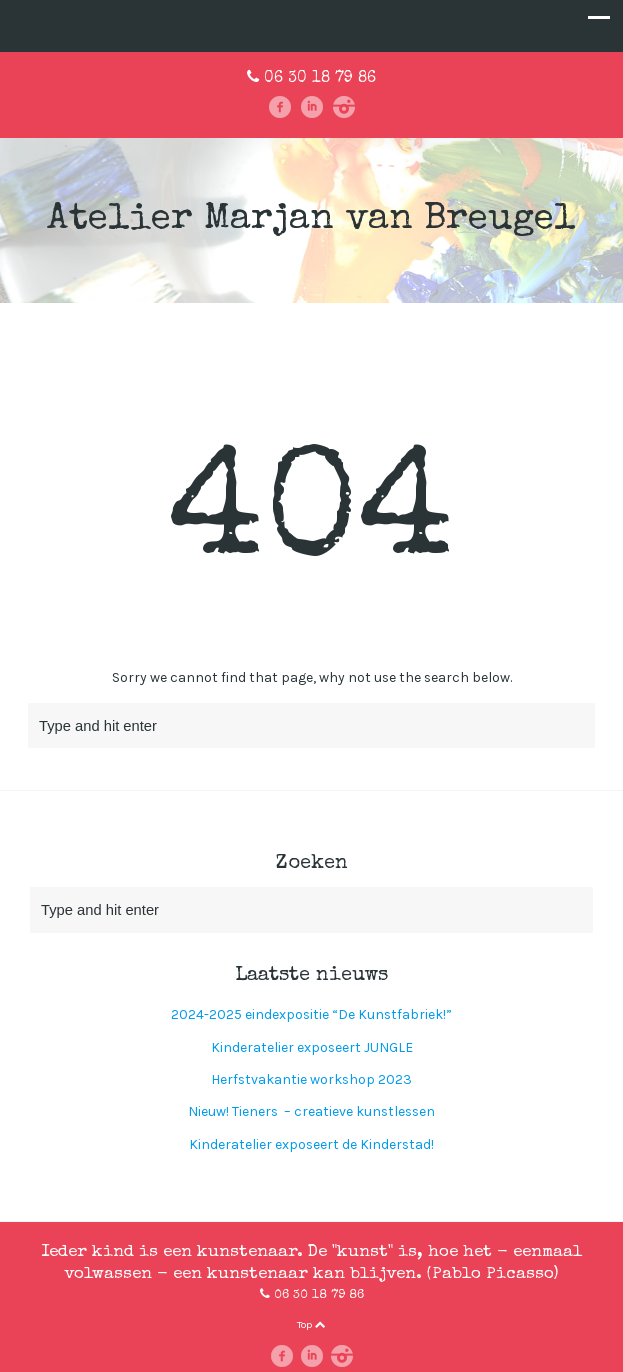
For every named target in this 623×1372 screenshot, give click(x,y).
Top (311, 1324)
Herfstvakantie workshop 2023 (311, 1079)
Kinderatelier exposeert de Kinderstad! (311, 1144)
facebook (280, 107)
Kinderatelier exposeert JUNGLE (312, 1047)
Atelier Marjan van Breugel (311, 220)
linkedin (312, 107)
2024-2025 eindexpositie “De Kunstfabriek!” (311, 1014)
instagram (344, 107)
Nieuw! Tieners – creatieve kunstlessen (311, 1111)
